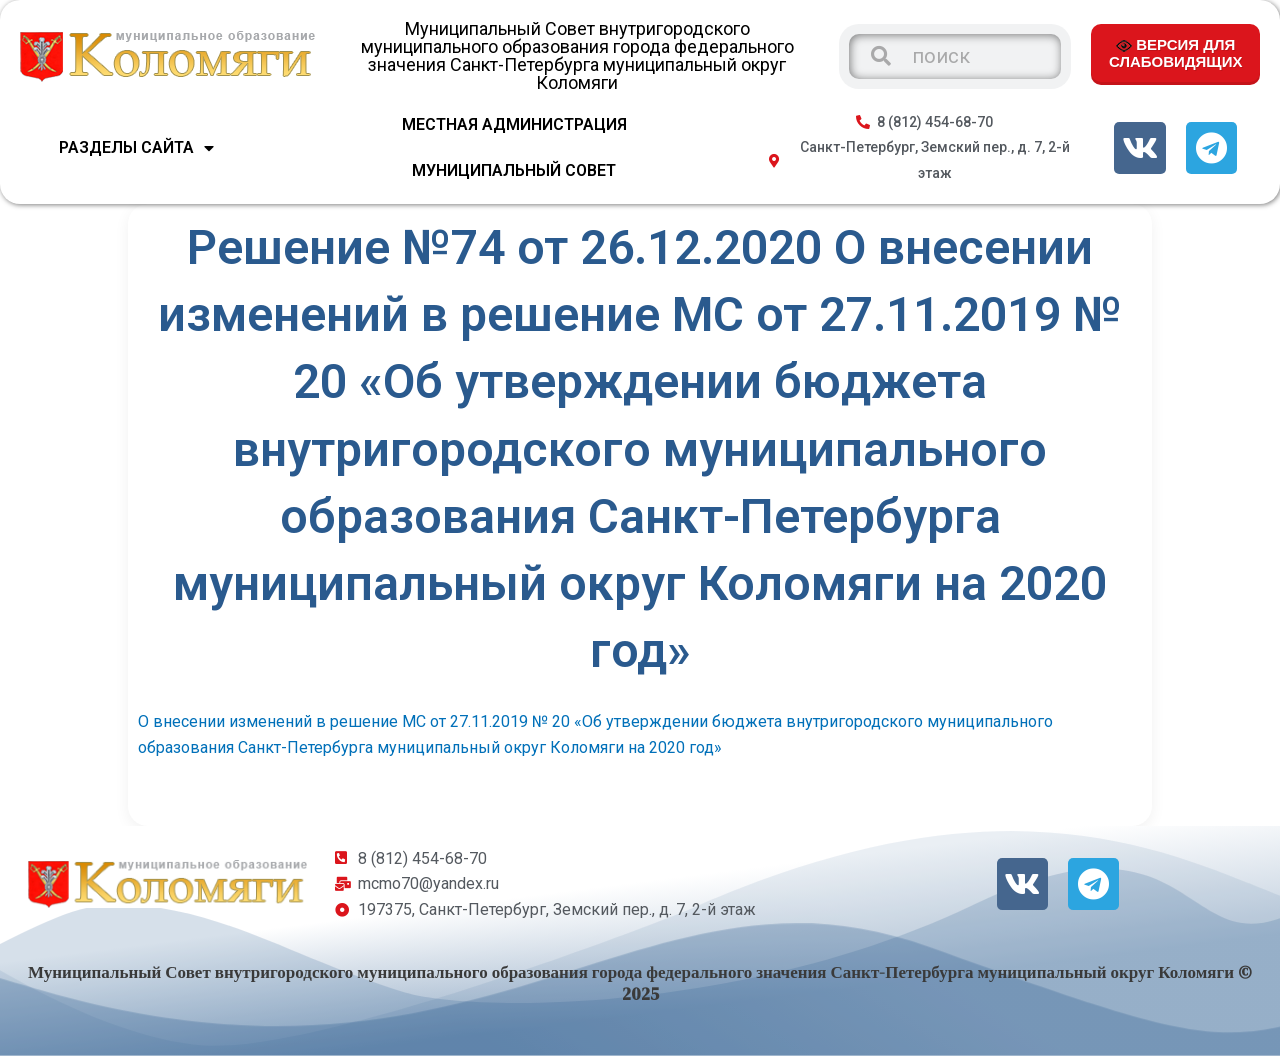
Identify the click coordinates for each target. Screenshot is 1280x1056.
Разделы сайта (136, 148)
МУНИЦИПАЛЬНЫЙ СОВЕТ (514, 170)
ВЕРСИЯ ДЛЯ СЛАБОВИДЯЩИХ (1175, 53)
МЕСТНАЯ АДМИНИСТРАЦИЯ (514, 124)
